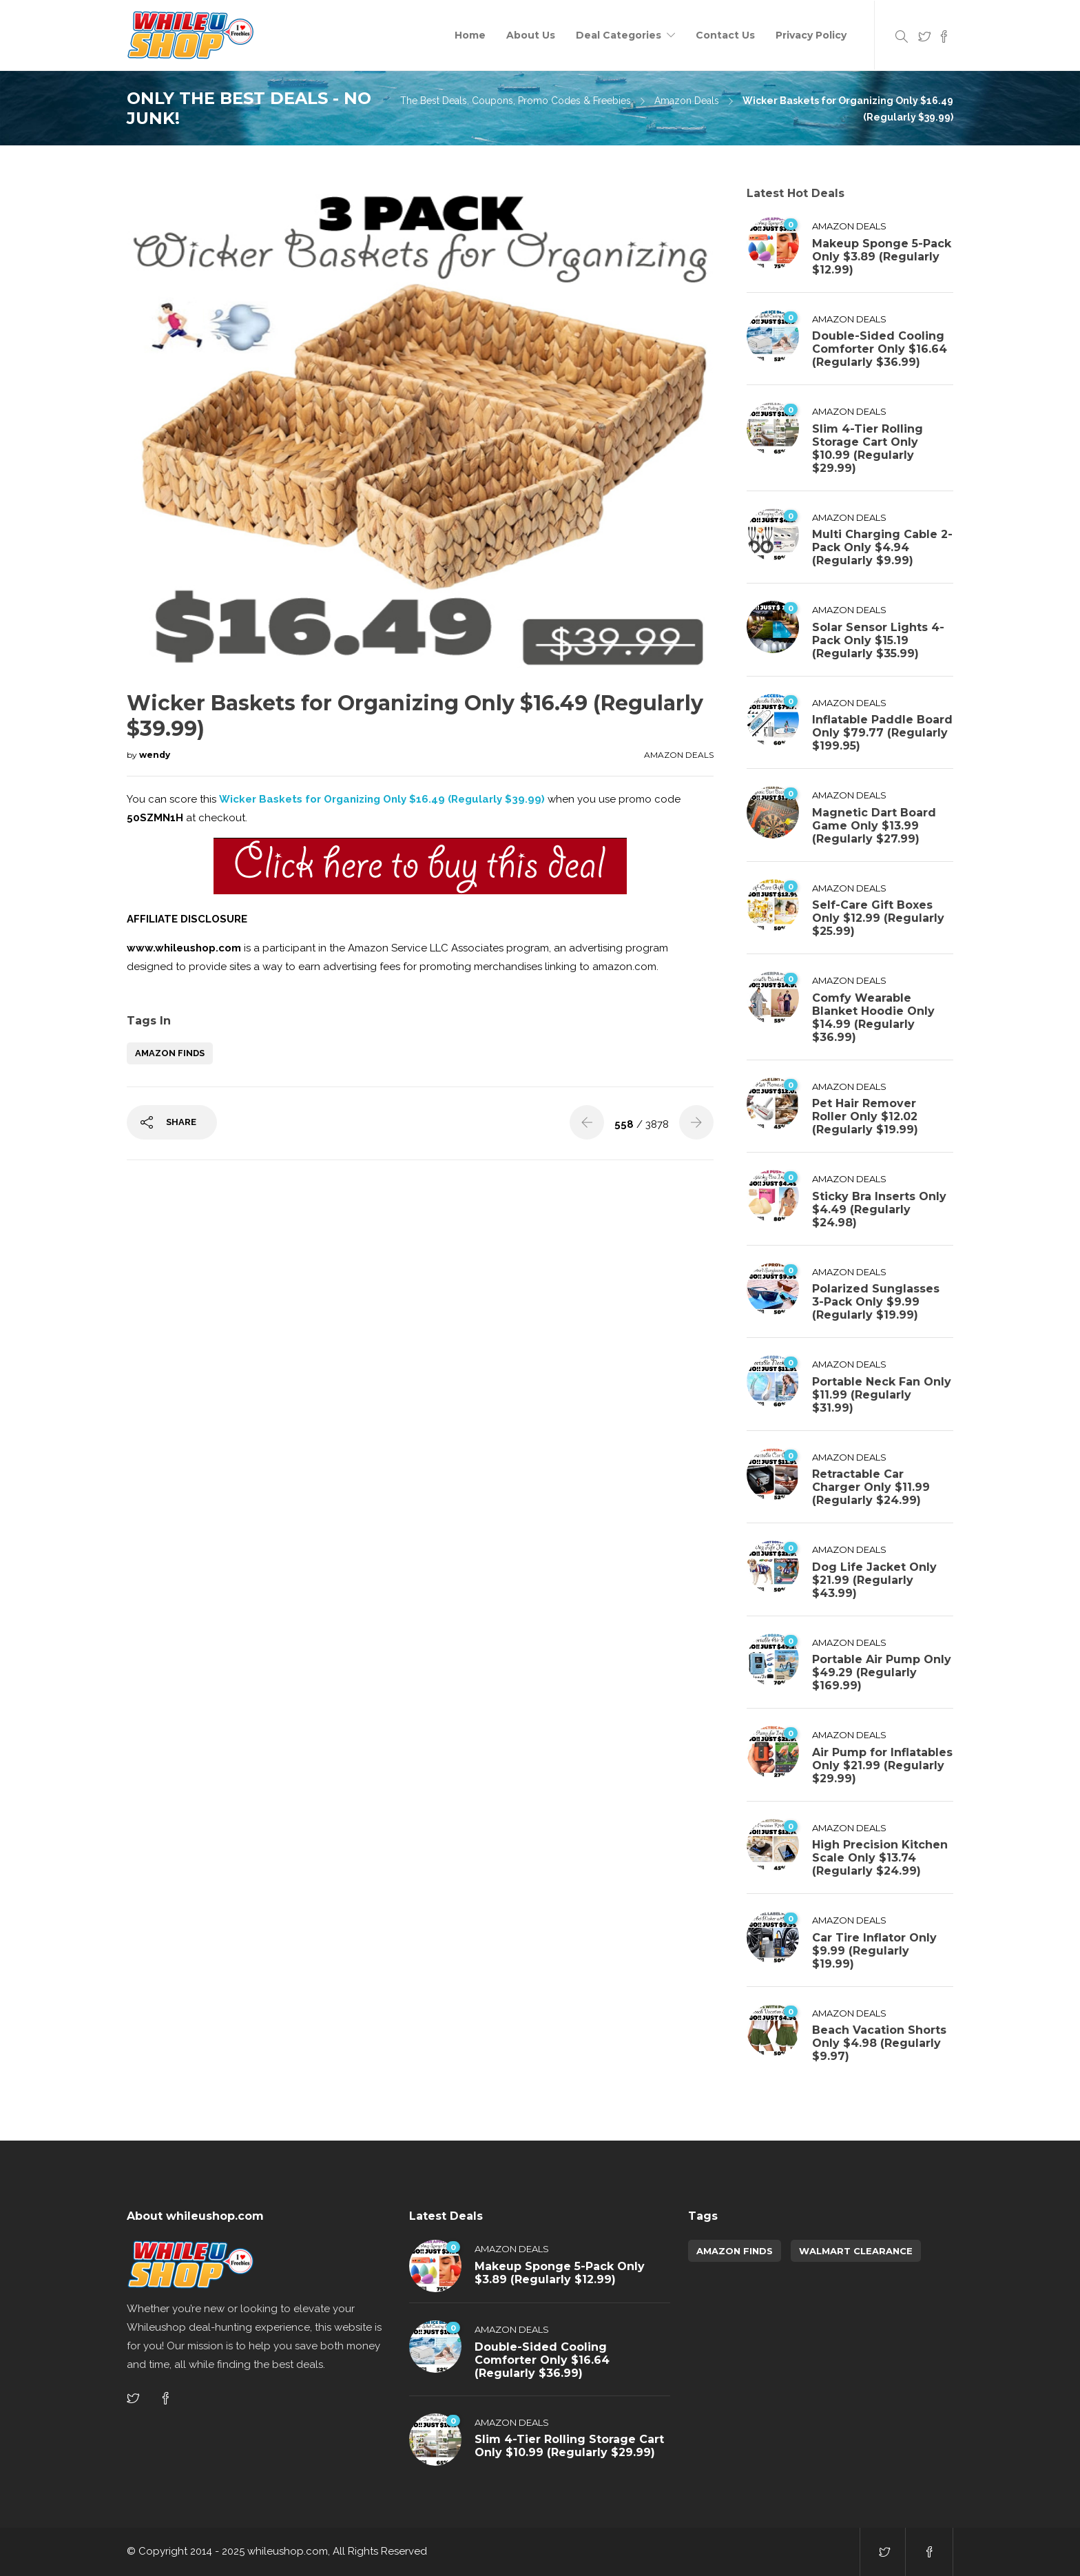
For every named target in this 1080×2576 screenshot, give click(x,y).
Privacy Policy (811, 35)
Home (470, 35)
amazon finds (170, 1053)
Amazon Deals (686, 100)
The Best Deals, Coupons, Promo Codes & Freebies (515, 100)
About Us (530, 35)
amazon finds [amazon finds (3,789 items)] (734, 2250)
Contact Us (725, 35)
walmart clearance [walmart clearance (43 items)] (856, 2250)
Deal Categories (618, 35)
